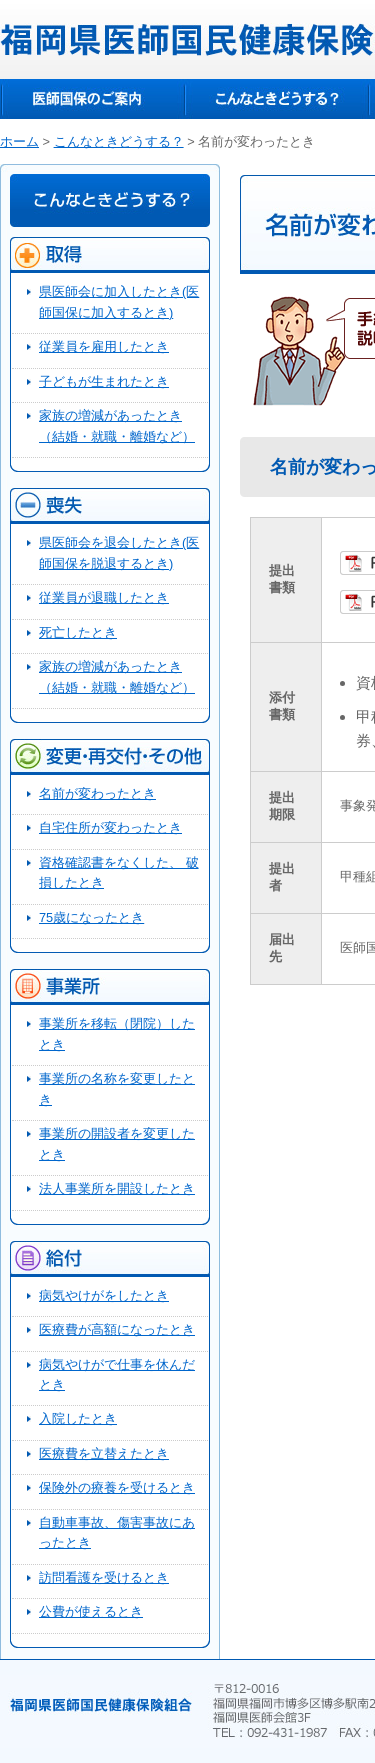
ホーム (19, 141)
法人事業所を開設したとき (117, 1188)
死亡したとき (78, 632)
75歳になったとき (91, 917)
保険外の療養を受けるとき (117, 1487)
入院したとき (78, 1418)
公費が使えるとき (91, 1611)
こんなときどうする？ (277, 99)
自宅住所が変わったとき (110, 827)
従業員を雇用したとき (104, 346)
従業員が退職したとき (104, 597)
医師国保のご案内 (93, 99)
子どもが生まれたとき (104, 381)
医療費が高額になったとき (117, 1329)
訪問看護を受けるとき (104, 1577)
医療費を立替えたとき (104, 1453)
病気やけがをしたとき (104, 1295)
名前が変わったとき (97, 793)
